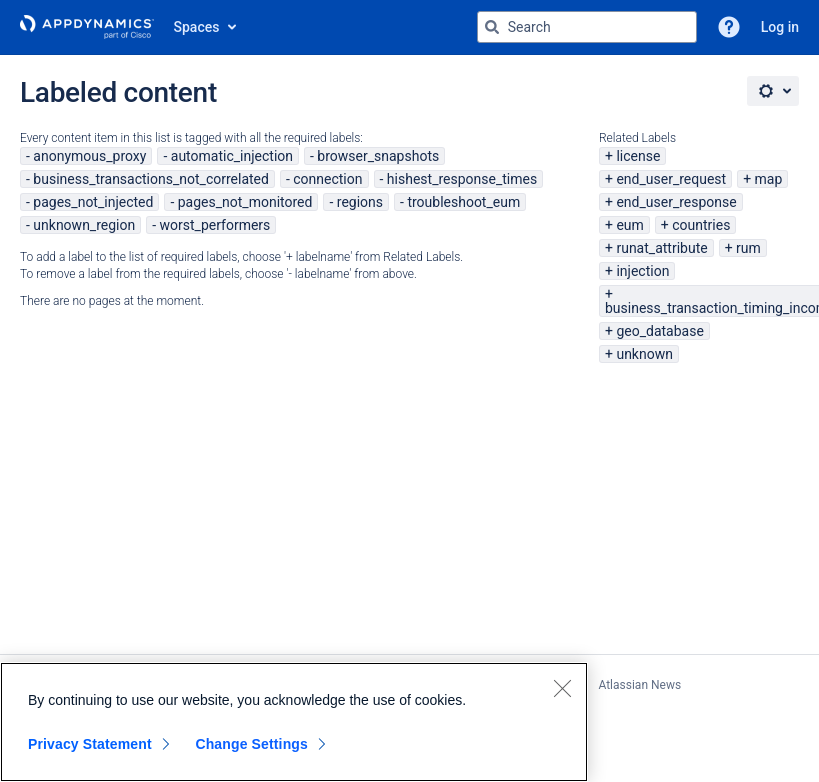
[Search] (492, 27)
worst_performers (215, 225)
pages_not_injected (93, 202)
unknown (644, 354)
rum (748, 248)
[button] (729, 27)
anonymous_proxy (89, 156)
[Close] (562, 688)
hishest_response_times (462, 179)
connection (327, 179)
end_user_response (676, 202)
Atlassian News (639, 685)
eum (629, 225)
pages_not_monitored (245, 202)
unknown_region (84, 225)
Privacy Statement (90, 744)
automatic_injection (232, 156)
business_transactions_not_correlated (151, 179)
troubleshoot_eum (463, 202)
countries (701, 225)
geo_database (659, 331)
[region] (294, 722)
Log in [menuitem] (780, 27)
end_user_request (671, 179)
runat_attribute (661, 248)
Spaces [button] (197, 27)
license (638, 156)
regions (360, 202)
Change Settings (251, 744)
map (769, 179)
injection (642, 271)
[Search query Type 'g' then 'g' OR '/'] (587, 27)
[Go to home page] (87, 27)
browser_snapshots (378, 156)
